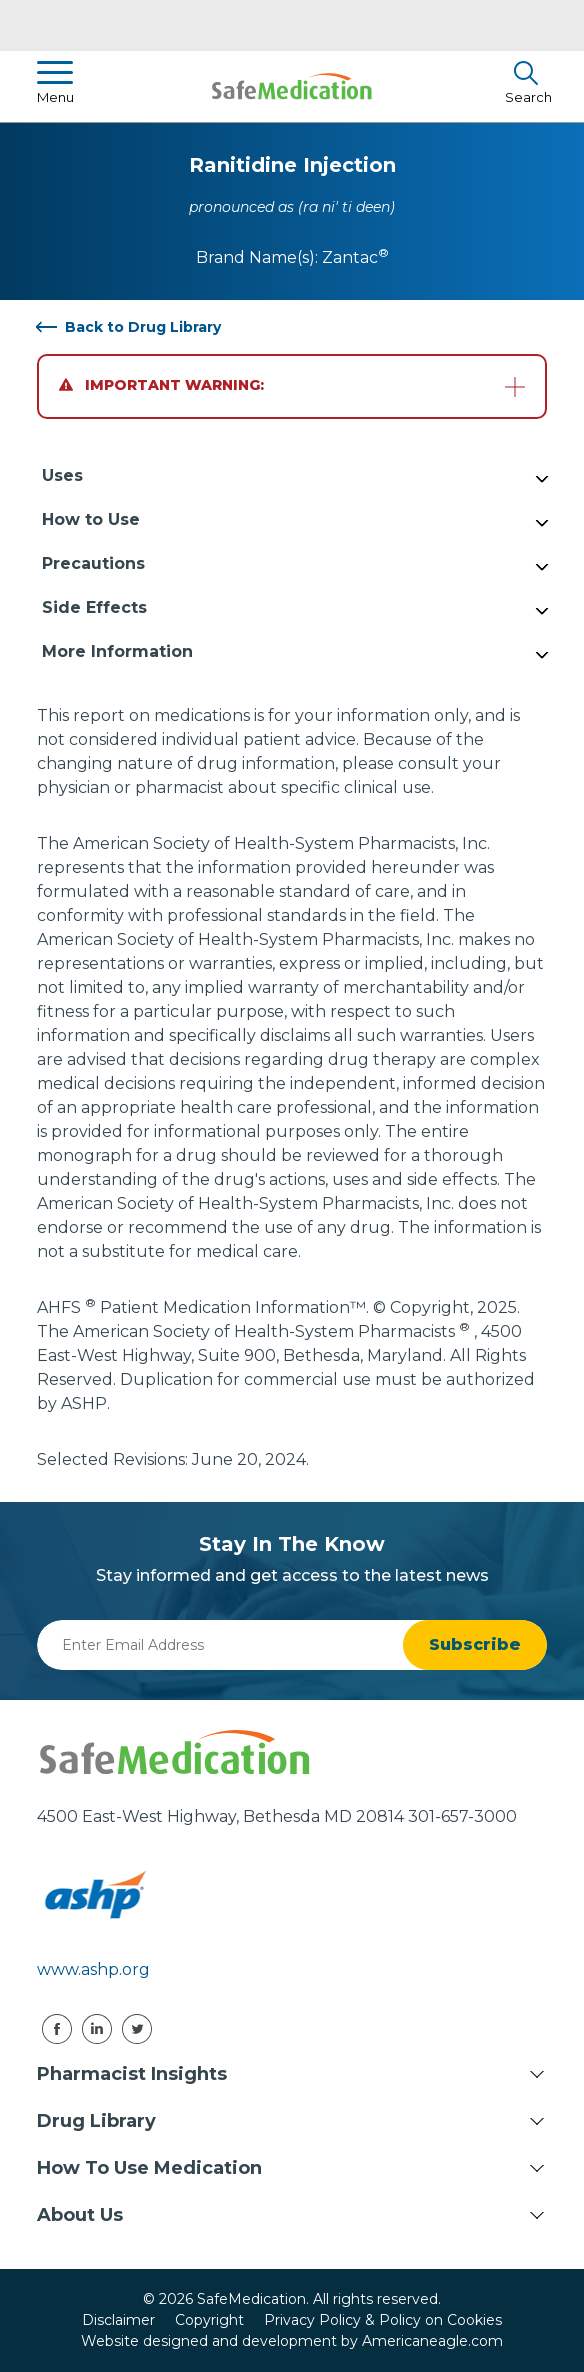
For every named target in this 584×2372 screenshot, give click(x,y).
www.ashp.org (93, 1969)
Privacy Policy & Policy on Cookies (383, 2320)
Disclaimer (118, 2320)
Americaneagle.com (432, 2341)
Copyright (209, 2320)
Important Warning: (161, 385)
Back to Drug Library (143, 327)
